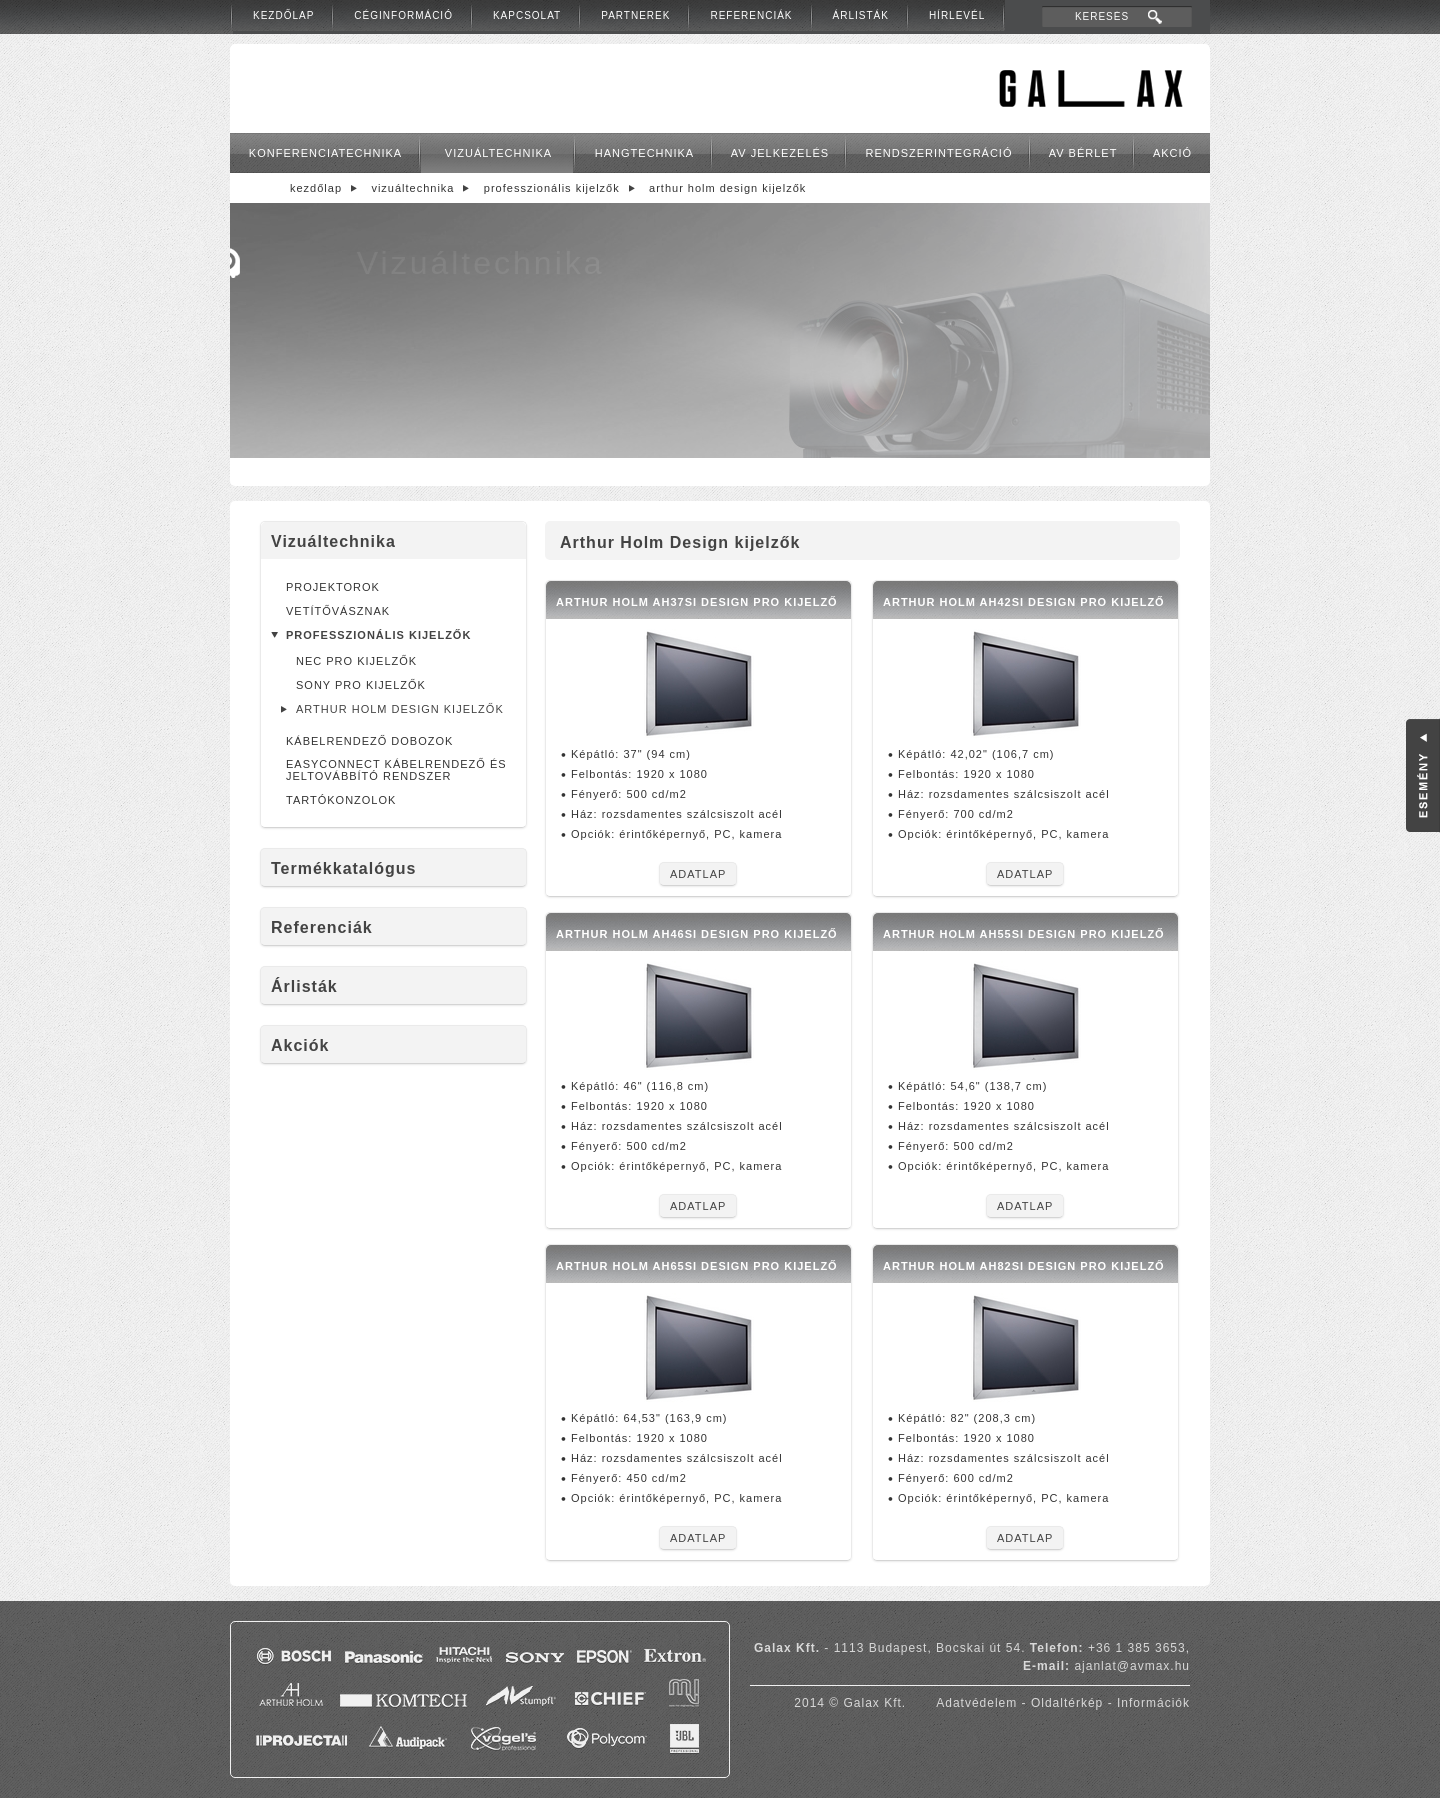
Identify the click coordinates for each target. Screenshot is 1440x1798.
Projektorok (333, 587)
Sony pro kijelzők (361, 685)
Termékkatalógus (343, 868)
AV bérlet (1083, 153)
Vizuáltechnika (498, 153)
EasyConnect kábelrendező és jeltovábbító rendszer (396, 770)
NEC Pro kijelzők (356, 661)
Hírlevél (957, 15)
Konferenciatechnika (325, 153)
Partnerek (635, 15)
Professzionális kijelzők (552, 188)
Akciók (300, 1045)
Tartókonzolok (341, 800)
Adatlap (698, 874)
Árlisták (861, 15)
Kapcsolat (527, 15)
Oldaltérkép (1067, 1703)
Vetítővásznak (338, 611)
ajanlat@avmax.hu (1132, 1666)
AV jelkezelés (780, 153)
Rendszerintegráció (939, 153)
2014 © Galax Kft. (850, 1703)
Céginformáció (403, 15)
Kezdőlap (283, 15)
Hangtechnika (644, 153)
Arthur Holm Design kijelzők (727, 188)
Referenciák (751, 15)
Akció (1172, 153)
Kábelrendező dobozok (369, 741)
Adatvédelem (976, 1703)
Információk (1153, 1703)
